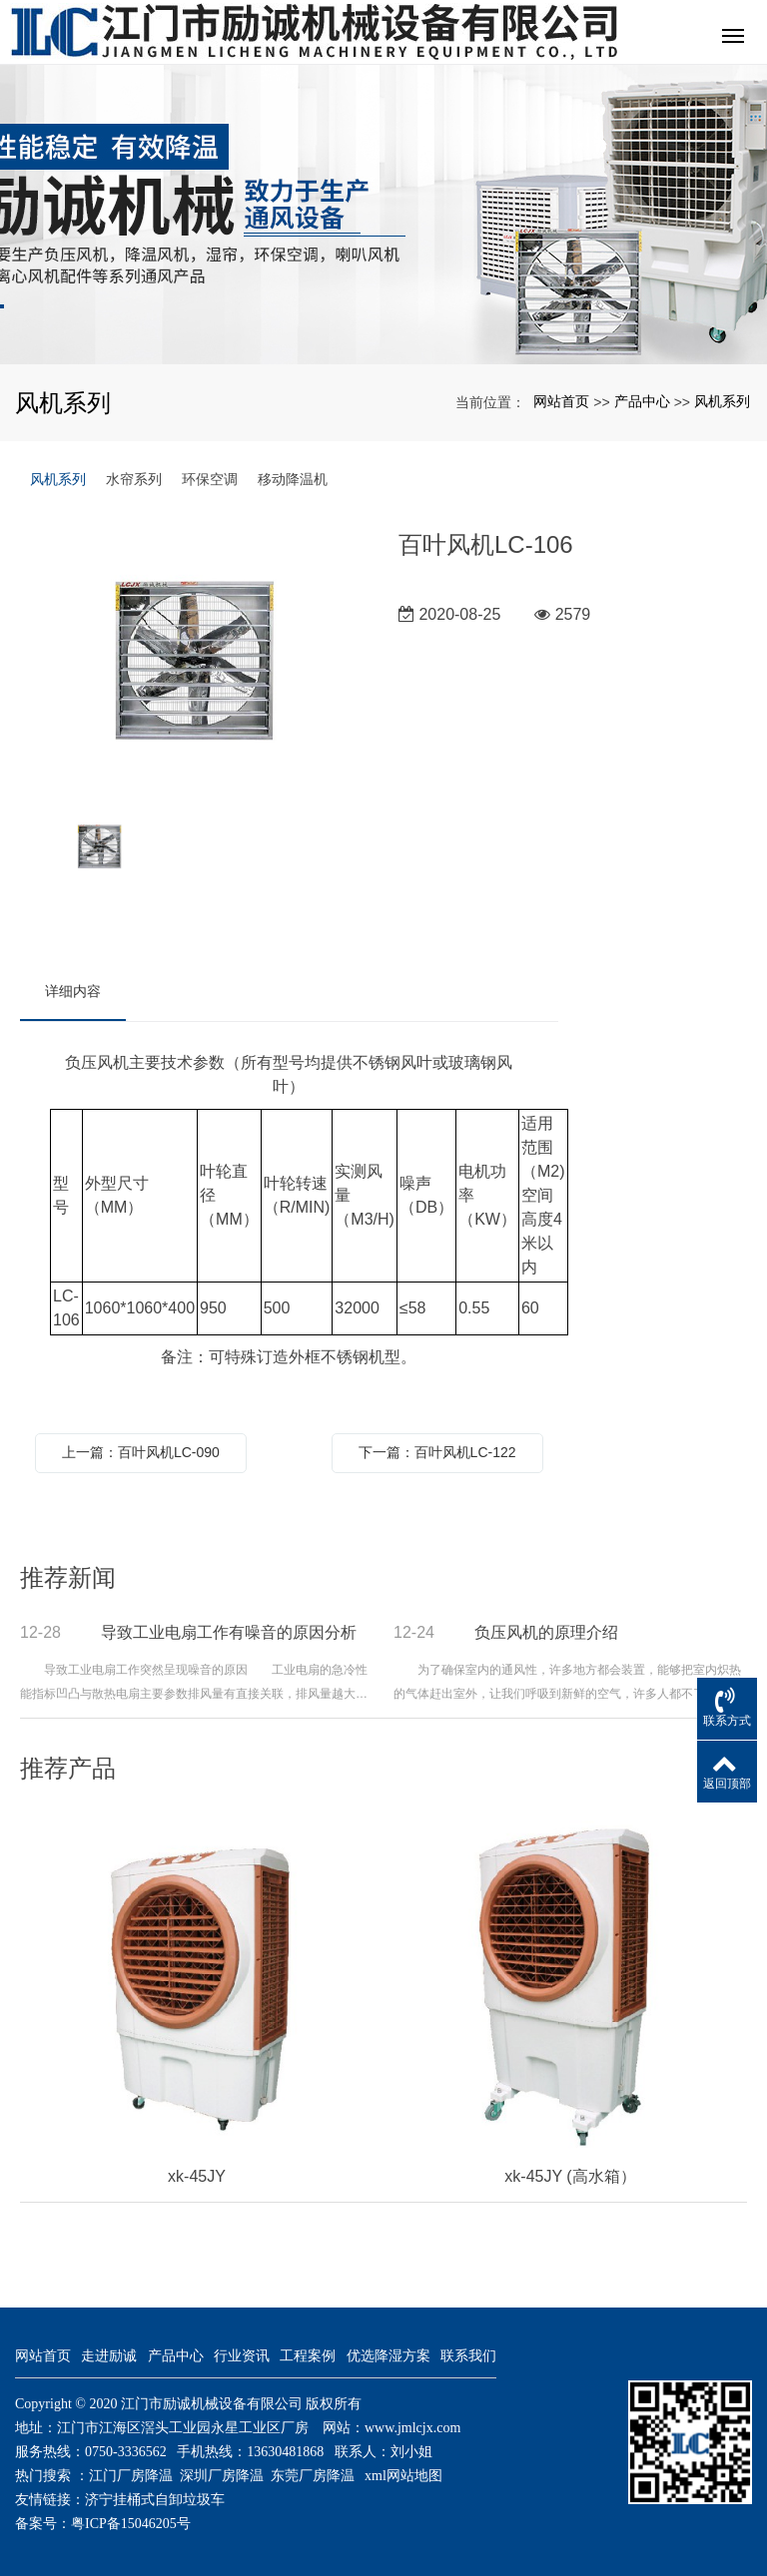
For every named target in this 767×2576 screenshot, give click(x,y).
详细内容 (73, 991)
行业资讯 (242, 2355)
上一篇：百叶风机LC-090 (141, 1452)
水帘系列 (134, 479)
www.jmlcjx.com (412, 2427)
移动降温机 (293, 479)
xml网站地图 (403, 2475)
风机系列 (722, 401)
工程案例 (308, 2355)
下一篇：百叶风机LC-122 (437, 1452)
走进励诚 (109, 2355)
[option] (194, 659)
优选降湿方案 (388, 2355)
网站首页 (561, 401)
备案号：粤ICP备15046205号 (103, 2523)
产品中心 (642, 401)
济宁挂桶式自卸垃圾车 (155, 2499)
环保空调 (210, 479)
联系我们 (468, 2355)
